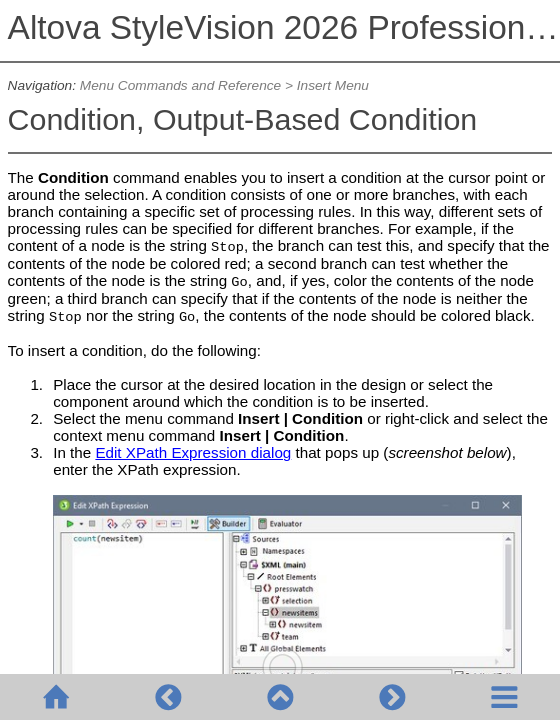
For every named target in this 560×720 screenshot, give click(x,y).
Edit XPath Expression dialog (193, 452)
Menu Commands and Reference (180, 85)
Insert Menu (333, 85)
